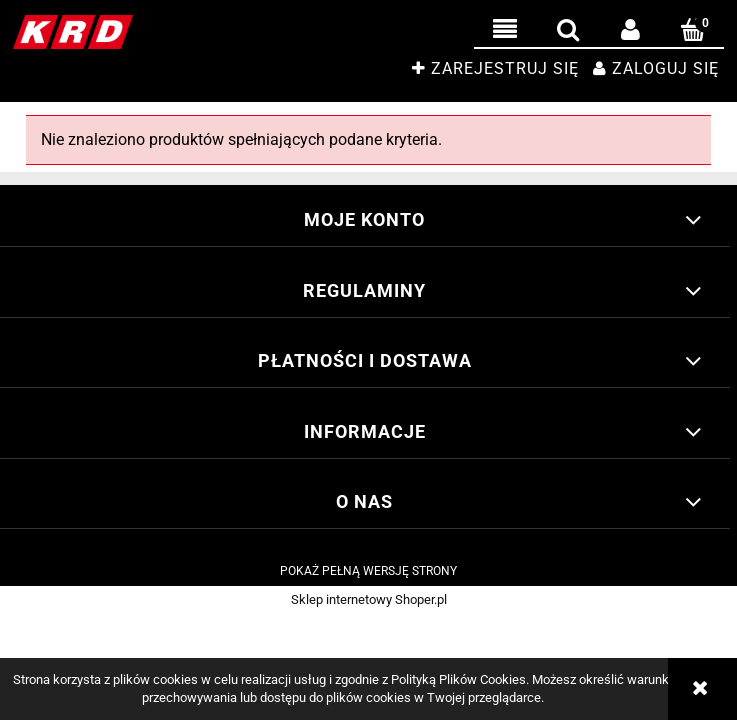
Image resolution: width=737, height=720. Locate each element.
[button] (505, 30)
